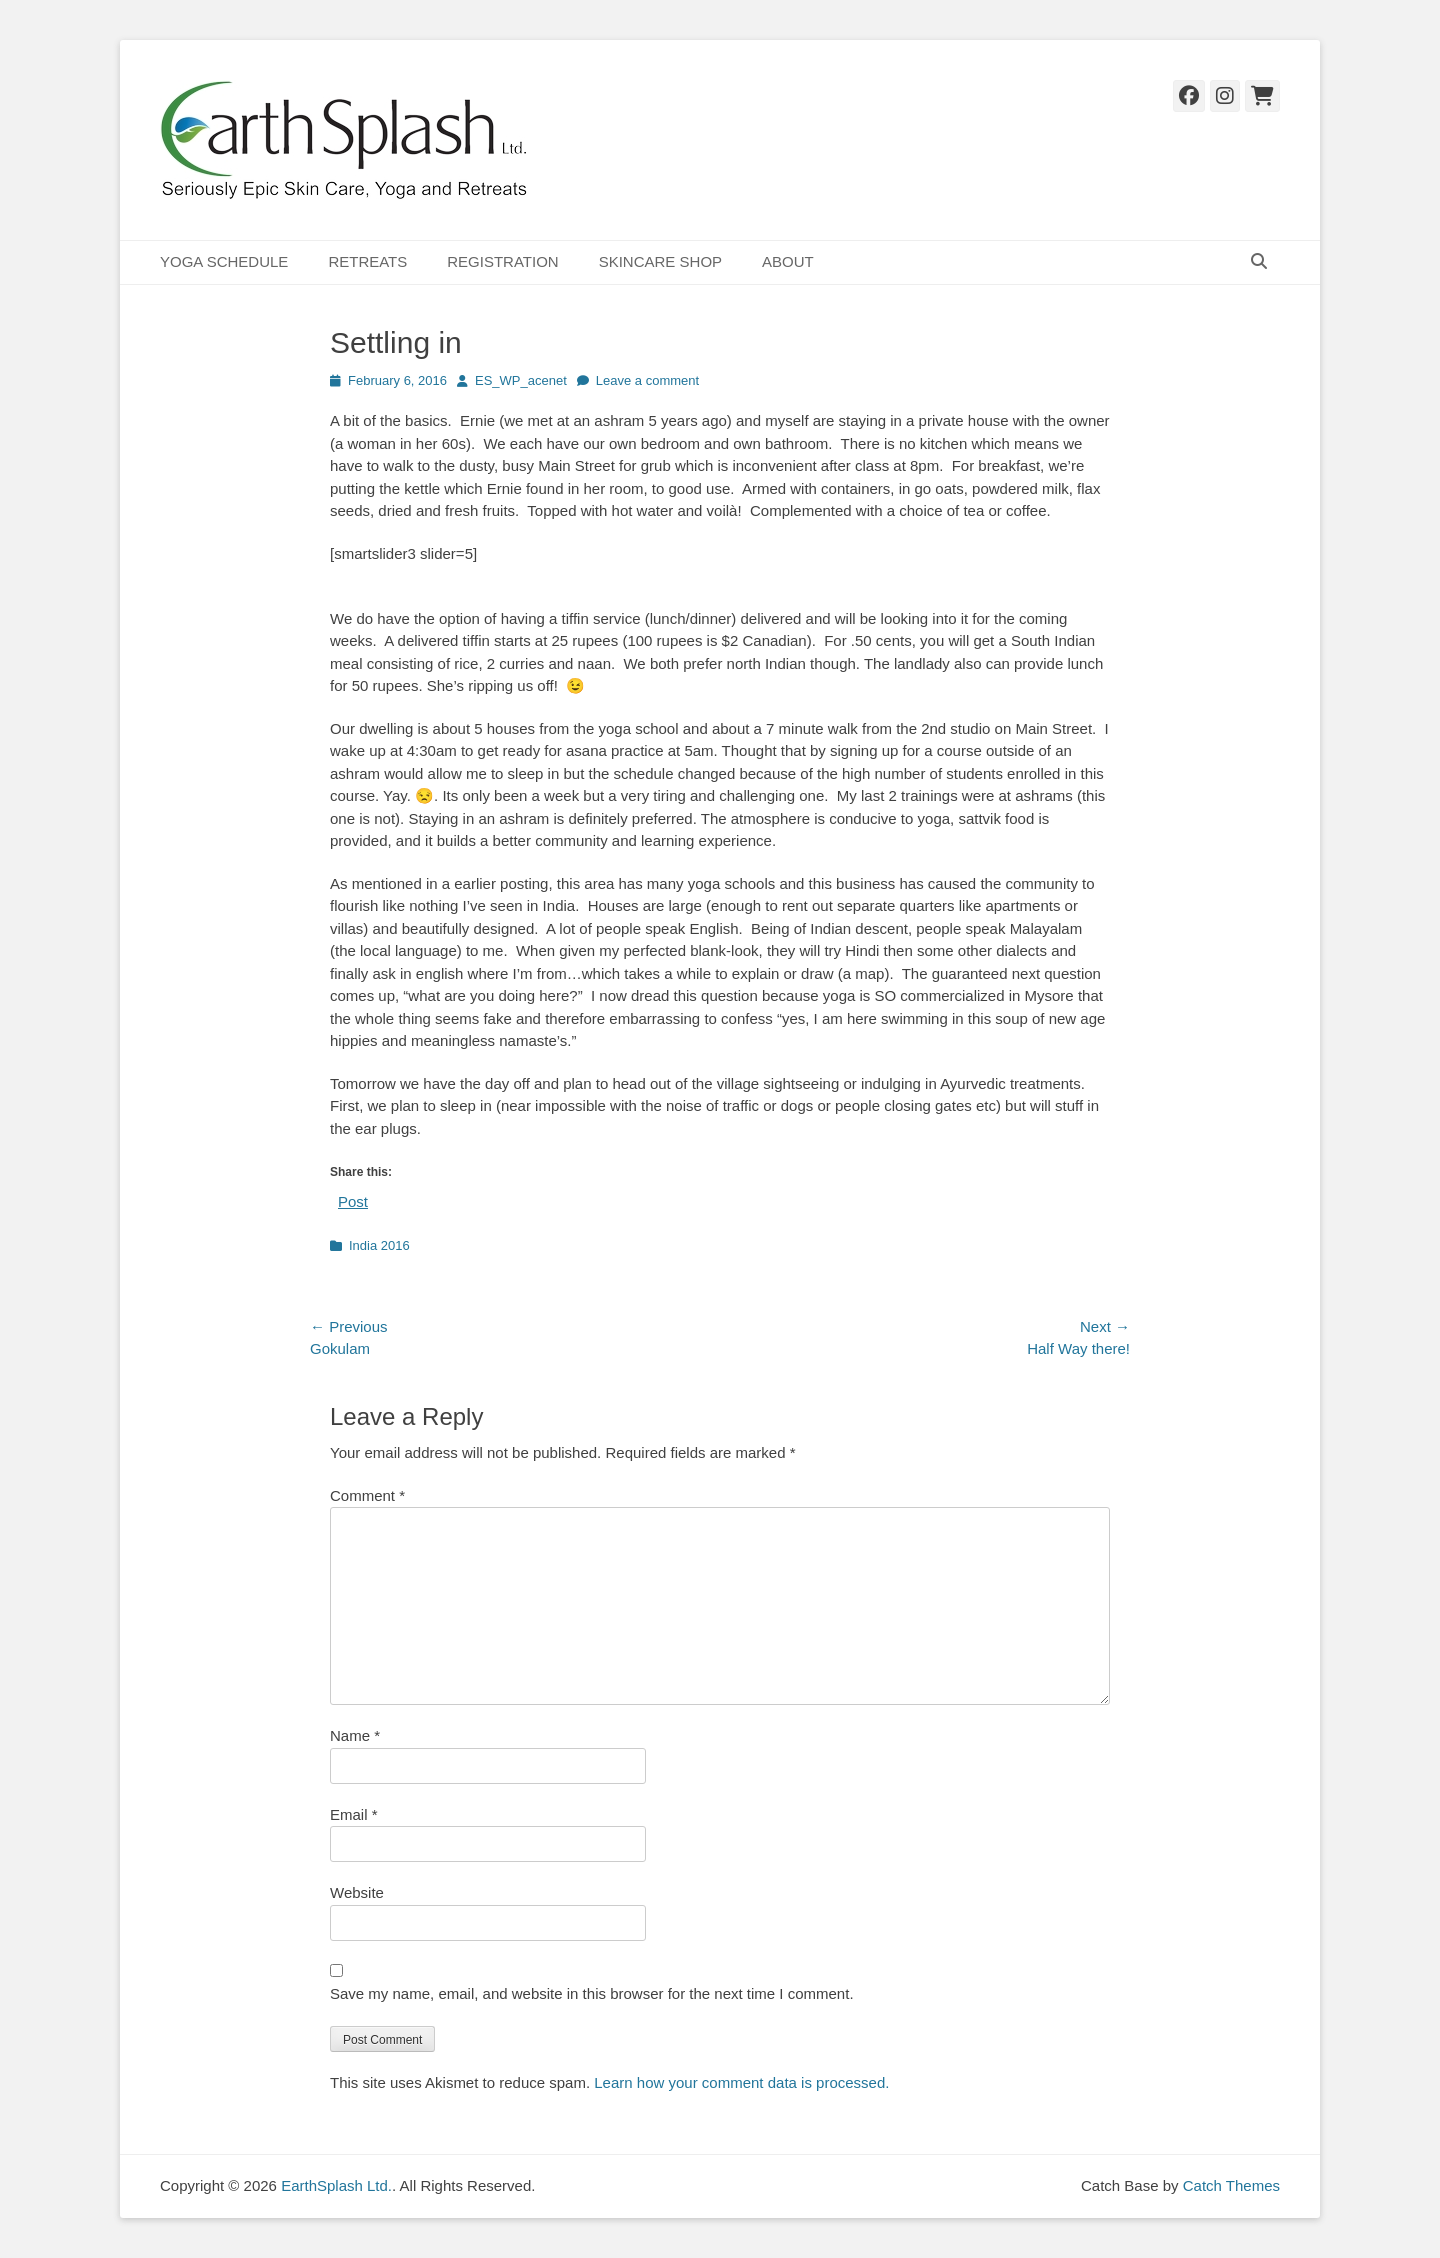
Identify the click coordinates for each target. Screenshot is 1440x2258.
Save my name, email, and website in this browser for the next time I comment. (592, 1993)
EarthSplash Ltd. (336, 2185)
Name (355, 1735)
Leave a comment (647, 380)
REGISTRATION (502, 261)
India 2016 (379, 1245)
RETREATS (367, 261)
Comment (367, 1495)
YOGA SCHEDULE (224, 261)
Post (353, 1201)
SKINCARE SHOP (660, 261)
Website (357, 1892)
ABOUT (788, 261)
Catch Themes (1231, 2185)
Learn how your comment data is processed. (741, 2082)
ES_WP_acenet (521, 380)
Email (354, 1814)
